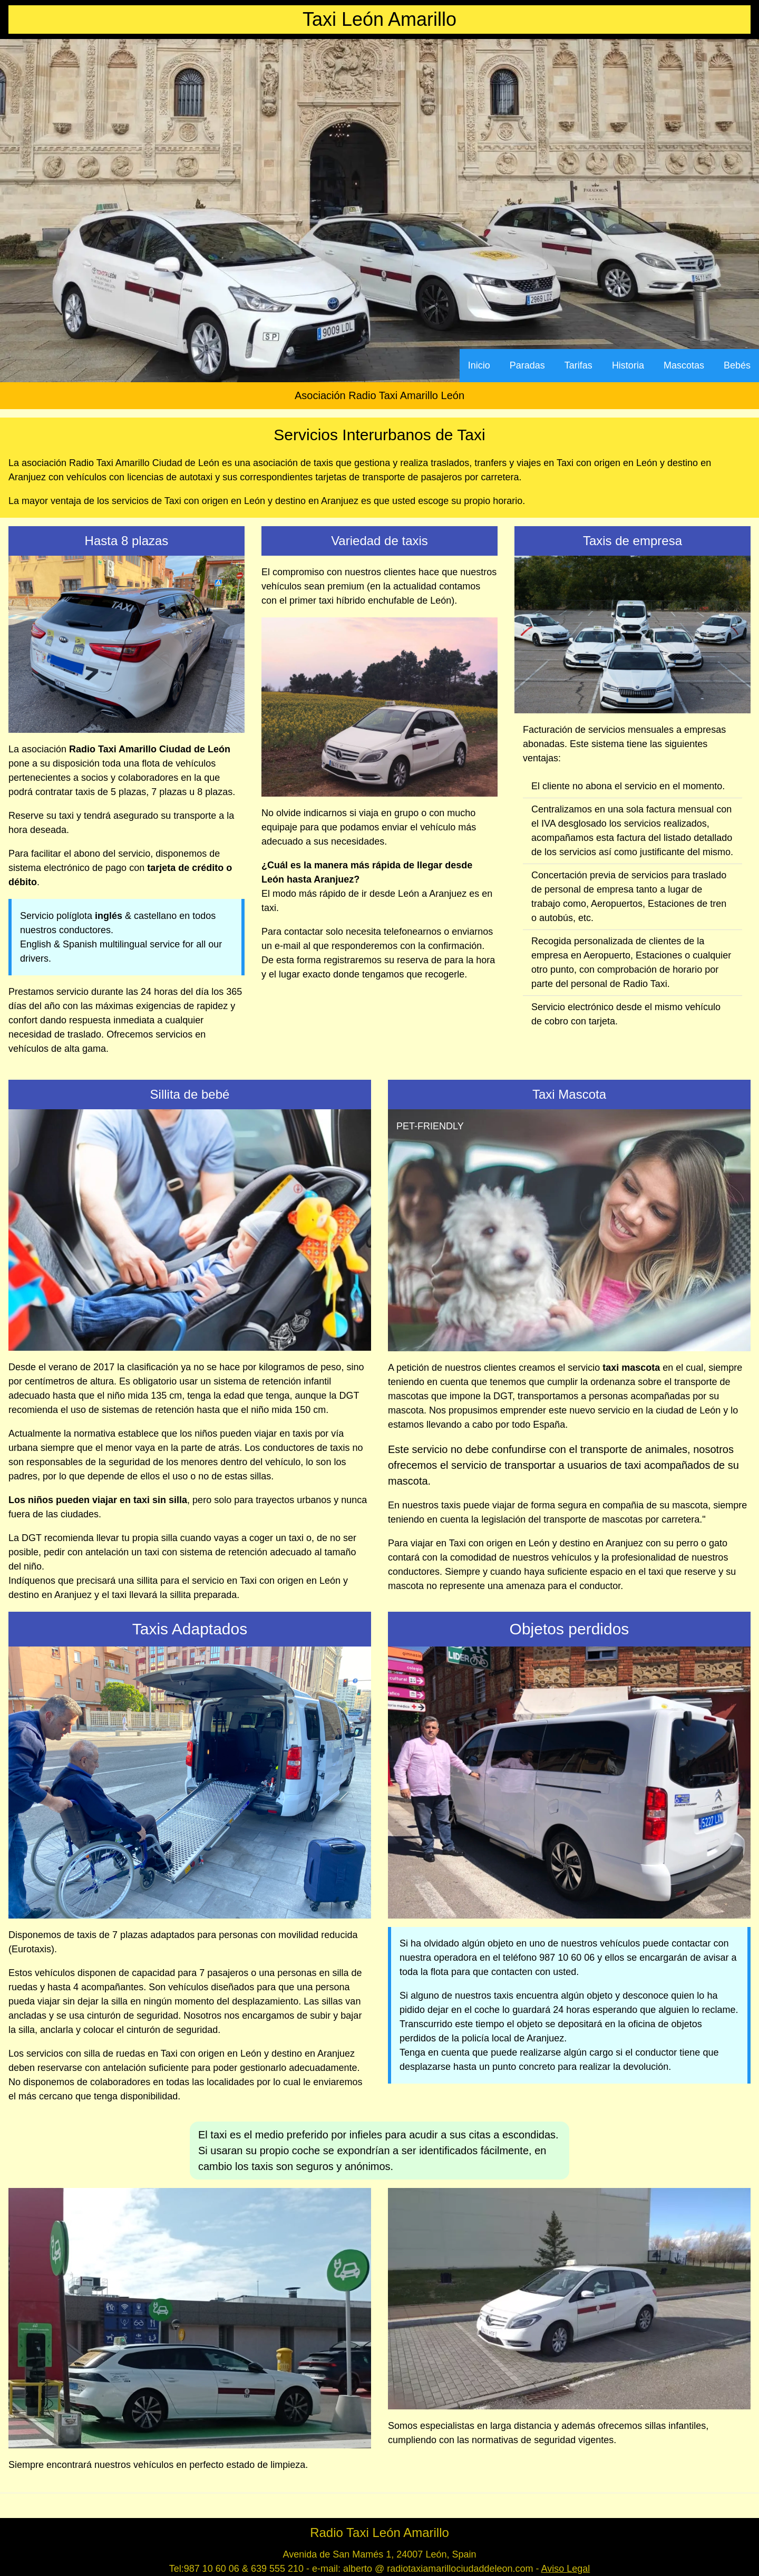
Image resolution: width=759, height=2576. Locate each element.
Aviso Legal (565, 2568)
